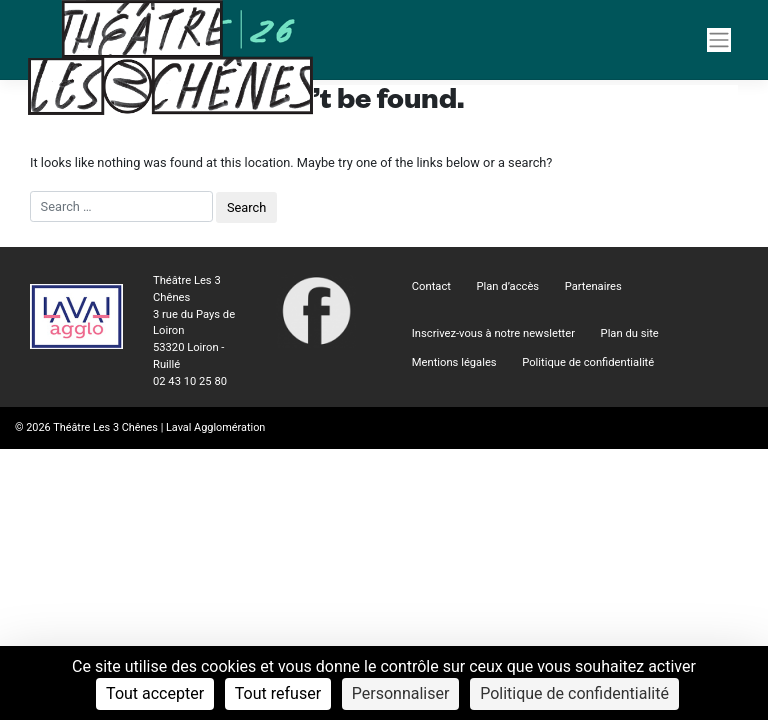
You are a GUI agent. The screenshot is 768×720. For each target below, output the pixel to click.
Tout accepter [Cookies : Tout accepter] (155, 693)
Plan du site (630, 333)
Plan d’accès (508, 286)
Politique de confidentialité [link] (574, 693)
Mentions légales (454, 362)
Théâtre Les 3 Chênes (105, 427)
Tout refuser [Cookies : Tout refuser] (278, 693)
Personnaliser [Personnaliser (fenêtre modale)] (401, 693)
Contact (431, 286)
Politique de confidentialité (588, 362)
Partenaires (593, 286)
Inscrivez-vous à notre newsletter (493, 333)
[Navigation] (718, 40)
